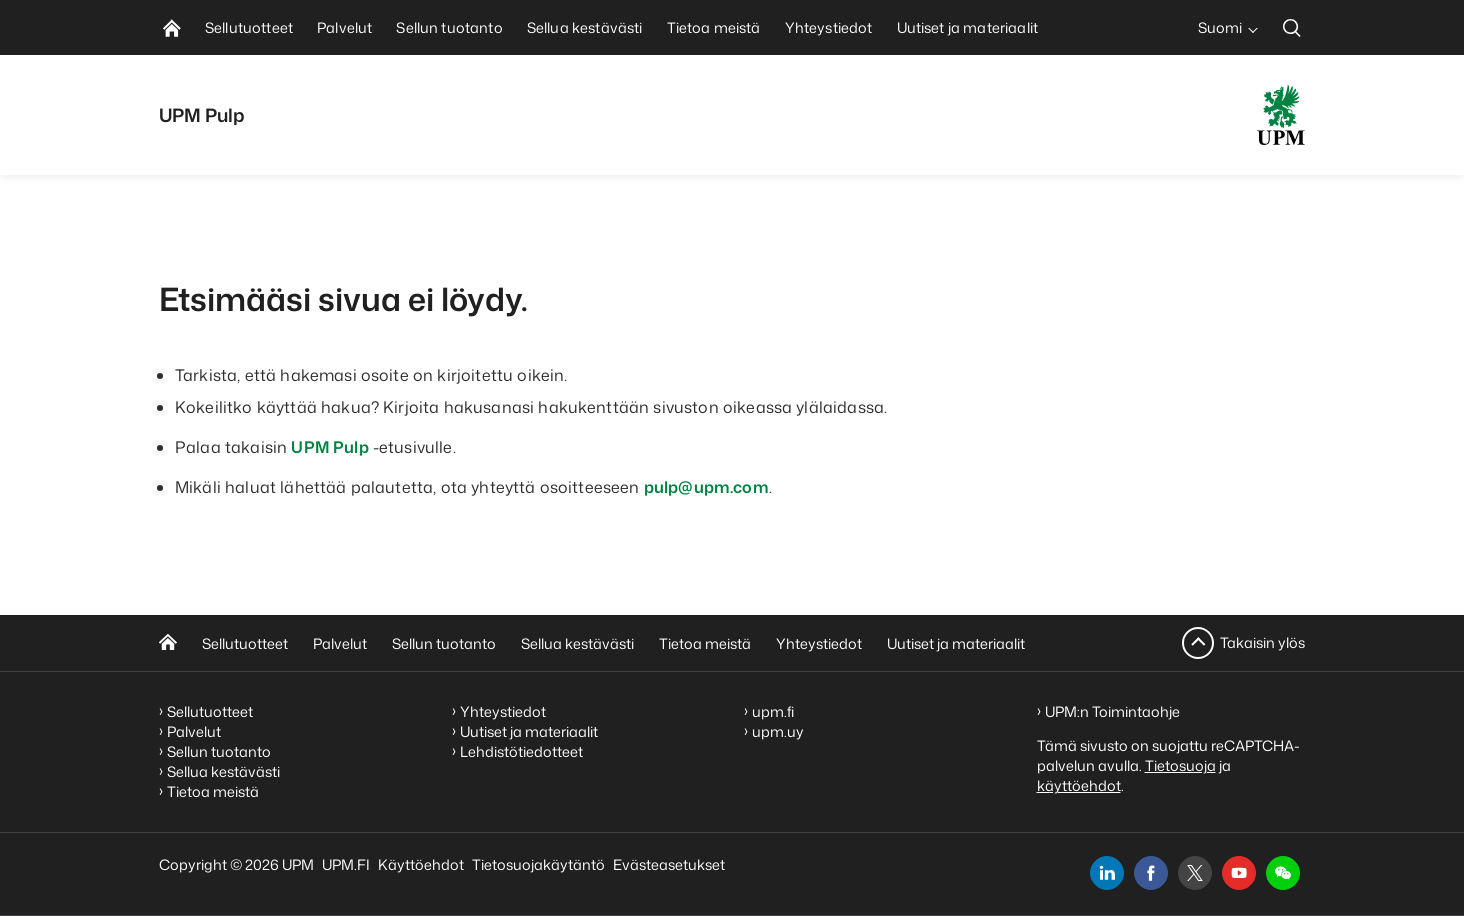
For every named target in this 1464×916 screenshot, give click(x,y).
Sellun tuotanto (444, 643)
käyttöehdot (1079, 785)
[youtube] (1239, 873)
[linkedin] (1107, 873)
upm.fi (773, 711)
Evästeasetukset (669, 864)
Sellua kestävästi (577, 643)
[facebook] (1151, 873)
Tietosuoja (1180, 765)
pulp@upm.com (706, 487)
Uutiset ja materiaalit (956, 643)
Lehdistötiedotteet (521, 751)
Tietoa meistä (705, 643)
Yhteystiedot (819, 643)
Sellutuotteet (245, 643)
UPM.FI (346, 864)
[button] (1283, 873)
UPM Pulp (329, 447)
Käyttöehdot (421, 864)
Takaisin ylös (1262, 642)
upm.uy (778, 731)
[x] (1195, 873)
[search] (1292, 27)
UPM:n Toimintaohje (1112, 711)
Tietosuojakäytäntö (538, 864)
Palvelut (340, 643)
